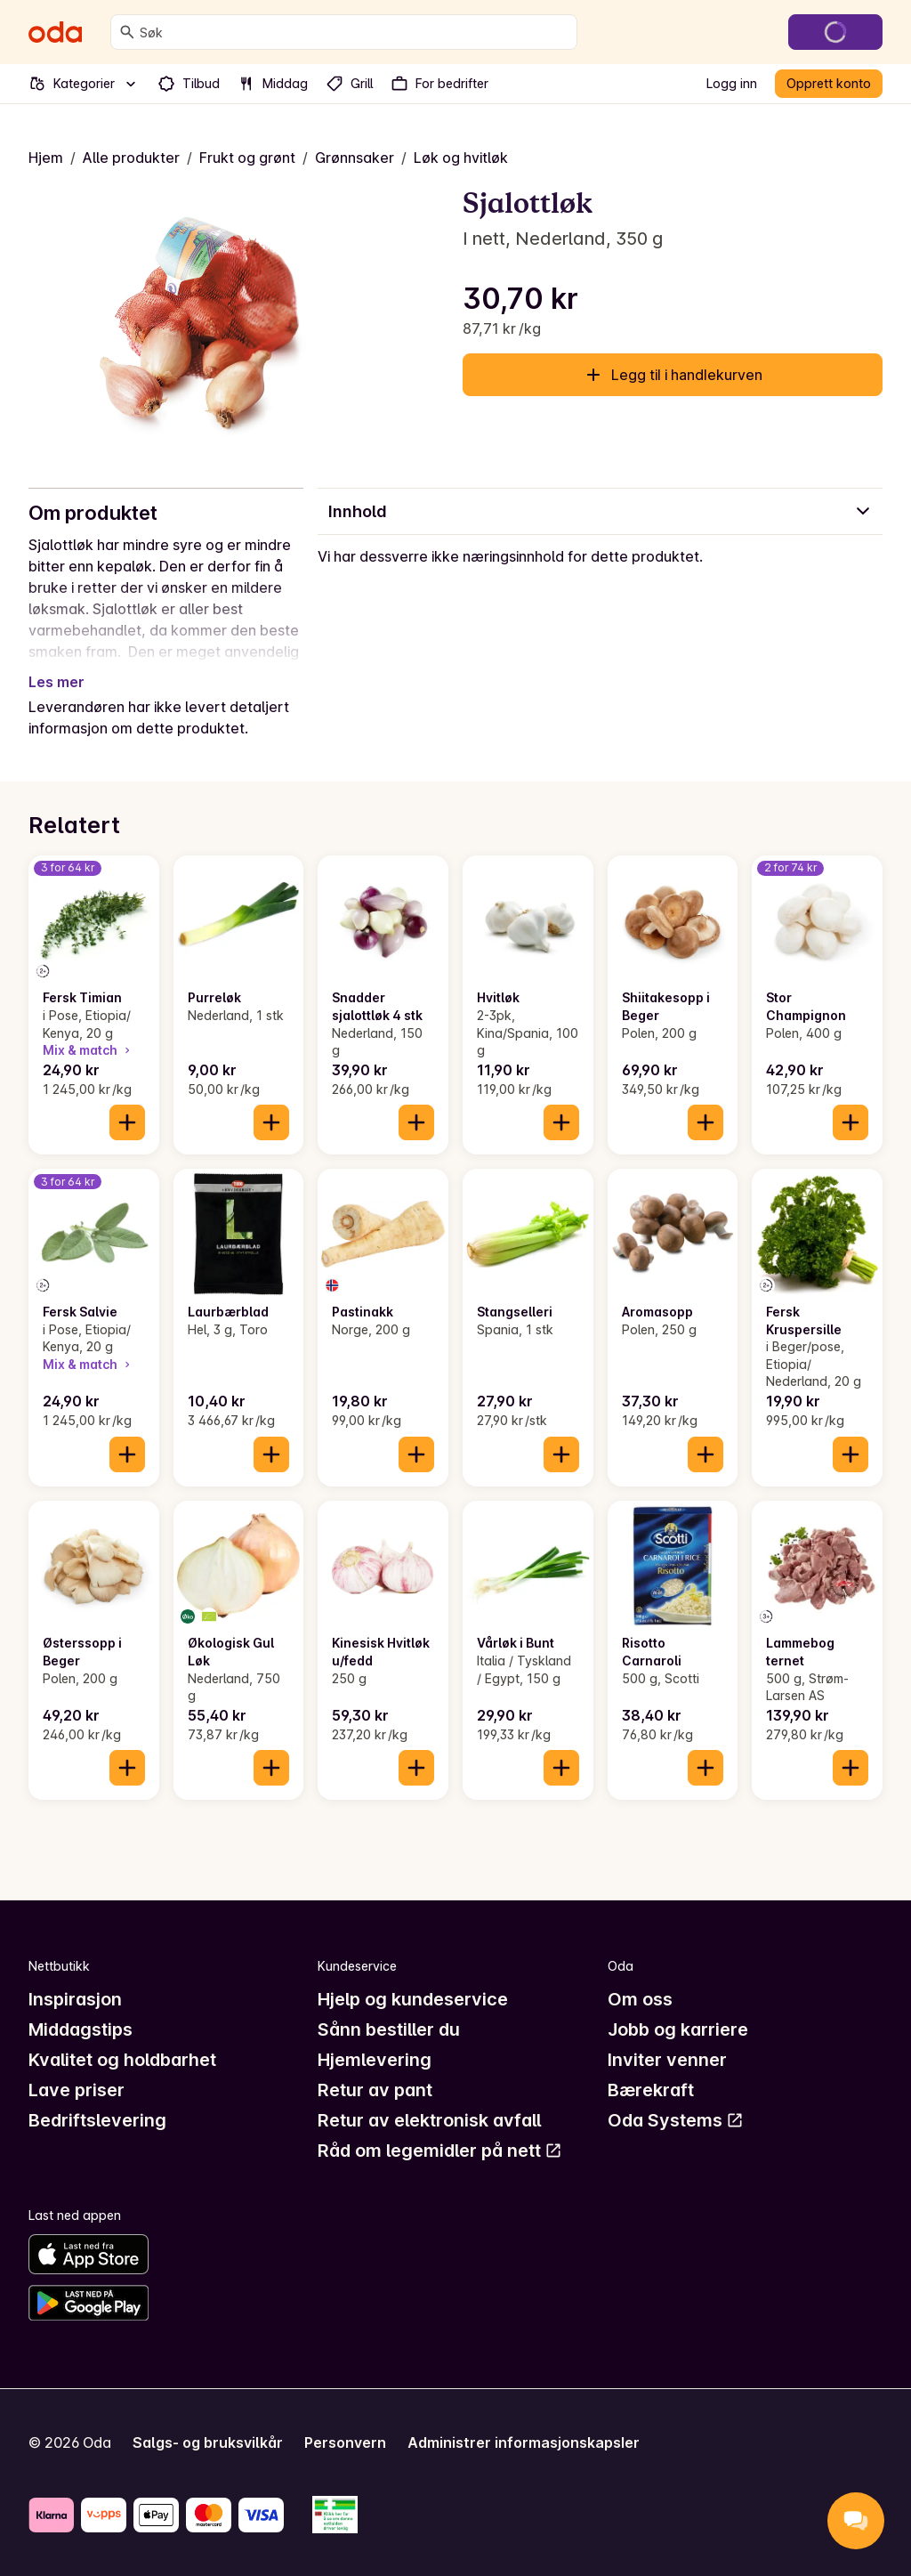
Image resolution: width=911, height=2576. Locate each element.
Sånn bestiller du (389, 2029)
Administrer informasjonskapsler (523, 2442)
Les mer (56, 682)
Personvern (345, 2442)
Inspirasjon (75, 1999)
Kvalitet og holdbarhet (122, 2059)
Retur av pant (375, 2090)
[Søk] (127, 32)
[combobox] (354, 32)
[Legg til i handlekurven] (127, 1122)
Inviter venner (667, 2059)
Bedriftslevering (97, 2120)
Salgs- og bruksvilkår (208, 2442)
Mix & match (88, 1049)
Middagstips (80, 2029)
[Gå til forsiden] (55, 32)
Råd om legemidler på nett (440, 2150)
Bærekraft (651, 2090)
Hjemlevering (374, 2059)
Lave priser (76, 2090)
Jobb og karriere (678, 2029)
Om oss (640, 1999)
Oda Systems (676, 2120)
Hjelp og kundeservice (413, 1999)
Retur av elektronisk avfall (429, 2120)
